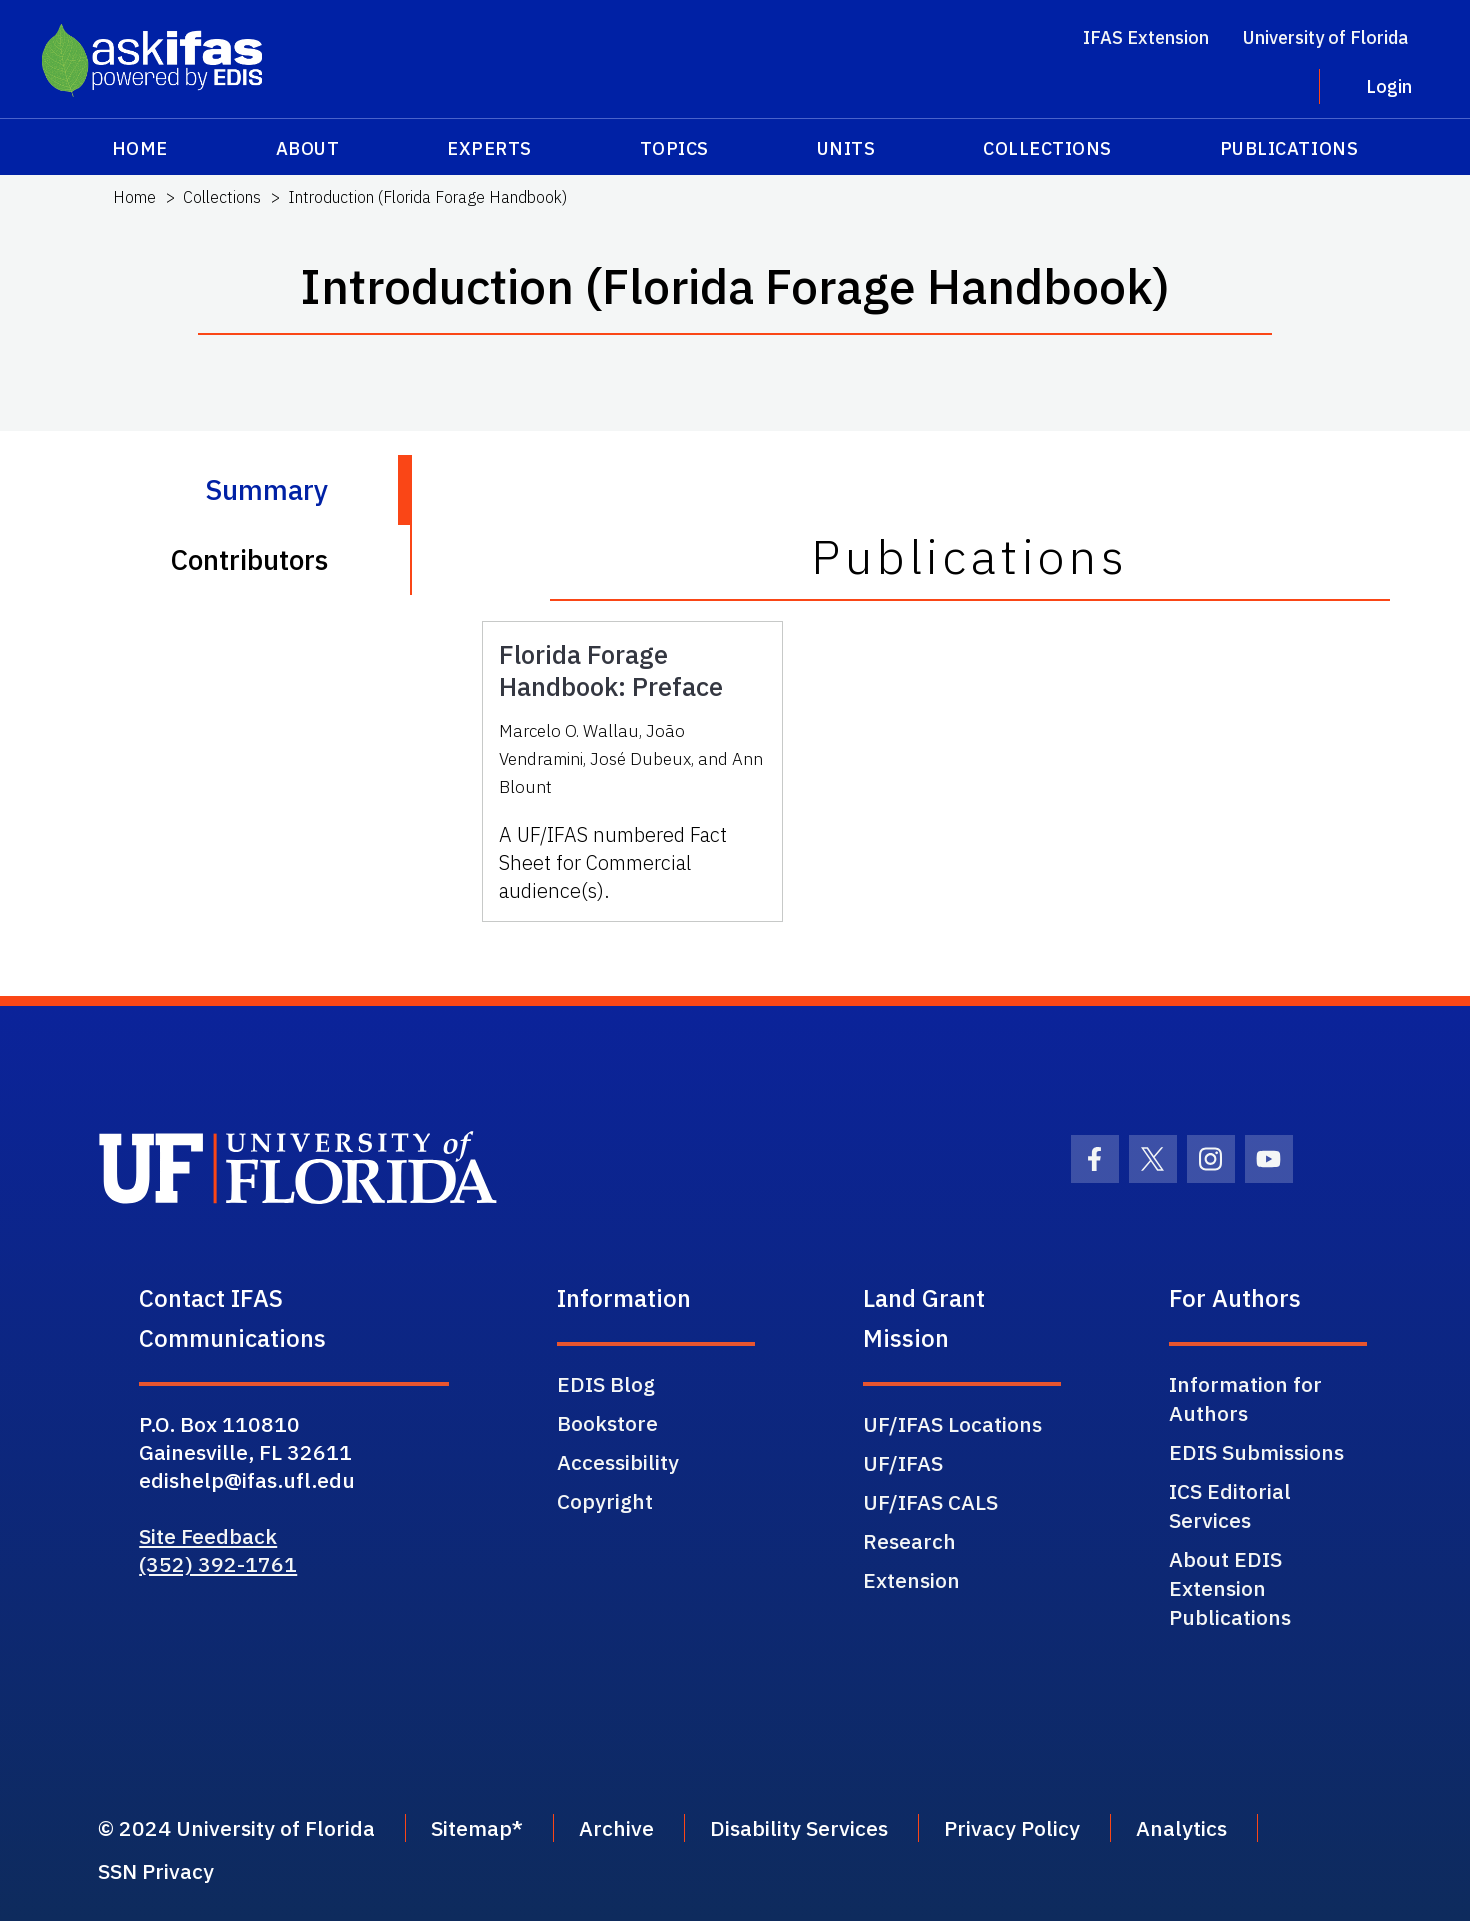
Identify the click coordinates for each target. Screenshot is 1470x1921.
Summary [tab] (266, 489)
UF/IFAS (903, 1463)
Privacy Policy (1012, 1828)
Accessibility (618, 1462)
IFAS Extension (1146, 37)
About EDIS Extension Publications (1230, 1588)
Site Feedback (208, 1536)
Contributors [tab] (249, 559)
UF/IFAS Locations (952, 1424)
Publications (1289, 148)
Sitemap (471, 1828)
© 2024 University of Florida (236, 1828)
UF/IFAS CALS (930, 1502)
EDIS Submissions (1256, 1452)
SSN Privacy (156, 1871)
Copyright (605, 1501)
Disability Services (799, 1828)
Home (140, 148)
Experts (489, 148)
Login (1389, 86)
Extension (911, 1580)
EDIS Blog (606, 1384)
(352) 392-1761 (218, 1564)
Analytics (1181, 1828)
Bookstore (607, 1423)
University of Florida (1325, 37)
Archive (616, 1828)
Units (846, 148)
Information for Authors (1245, 1398)
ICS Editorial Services (1230, 1505)
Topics (674, 148)
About (308, 148)
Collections (1047, 148)
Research (909, 1541)
